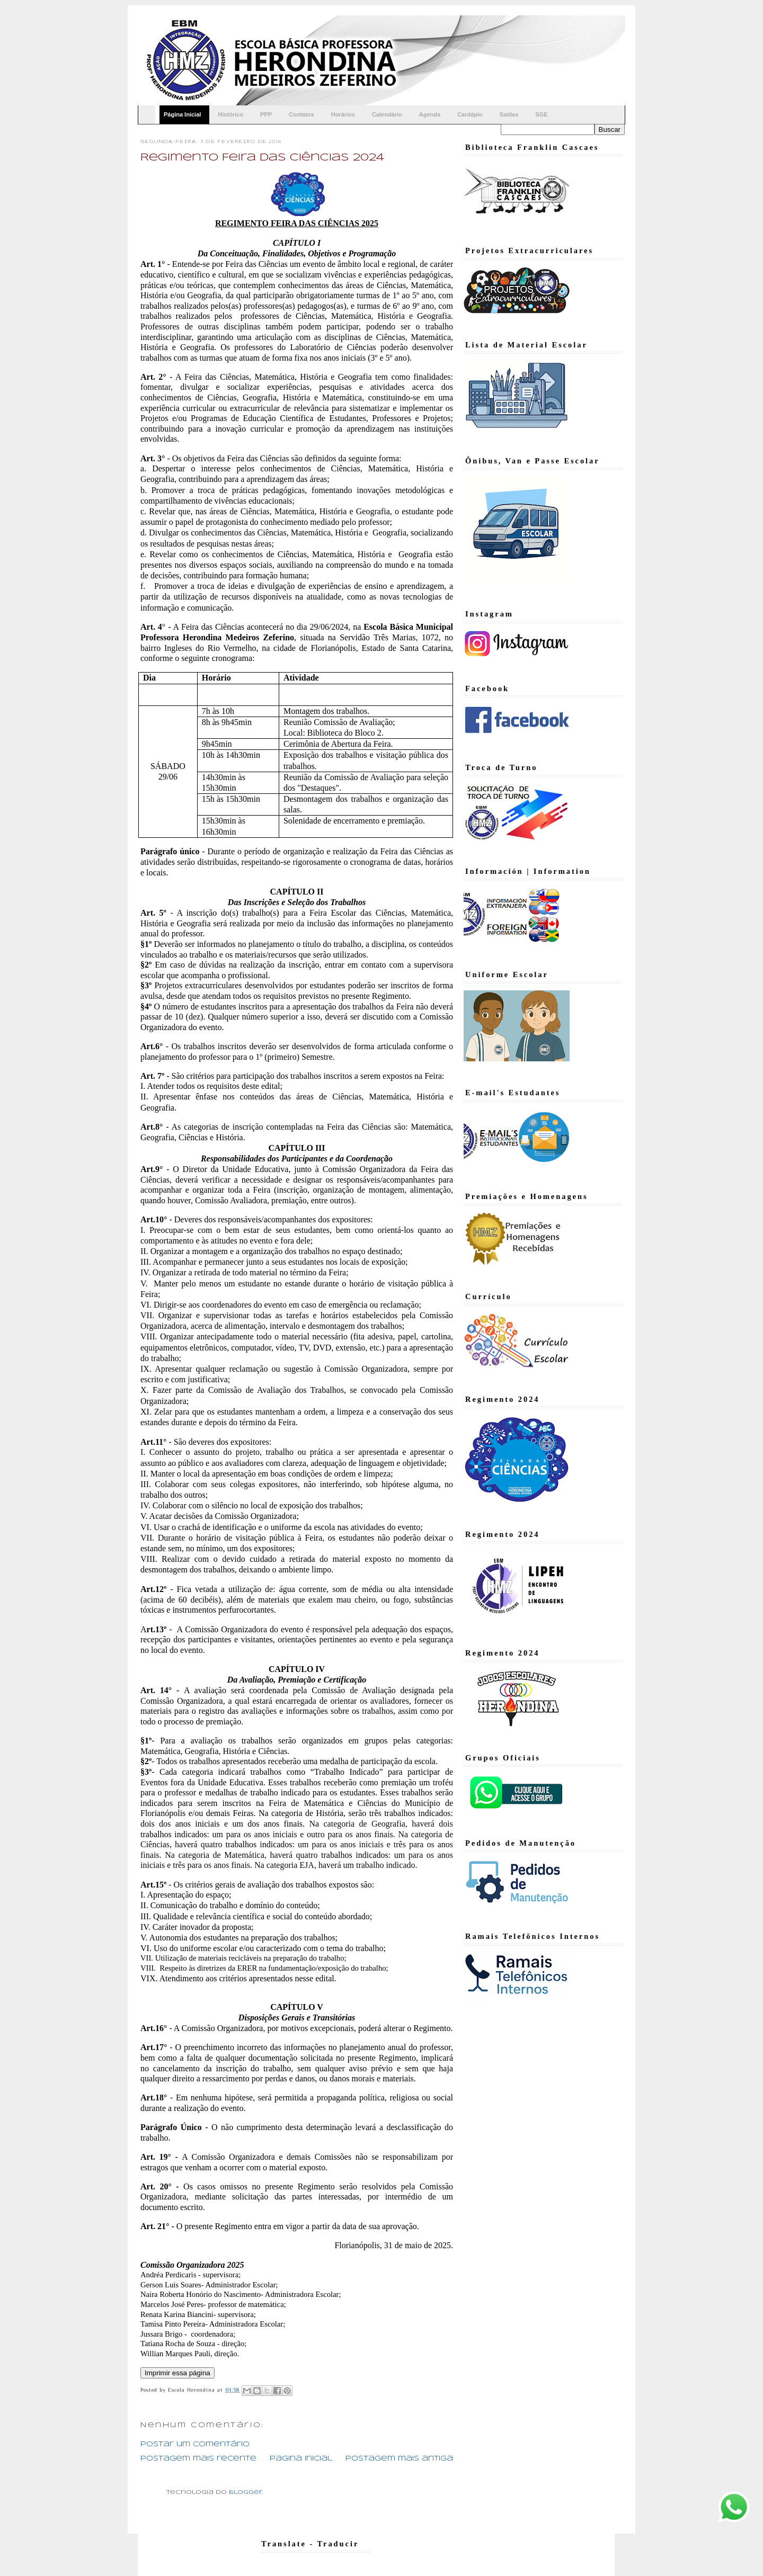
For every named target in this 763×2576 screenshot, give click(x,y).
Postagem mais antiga (399, 2458)
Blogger (245, 2492)
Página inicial (301, 2458)
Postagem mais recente (198, 2458)
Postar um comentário (195, 2444)
